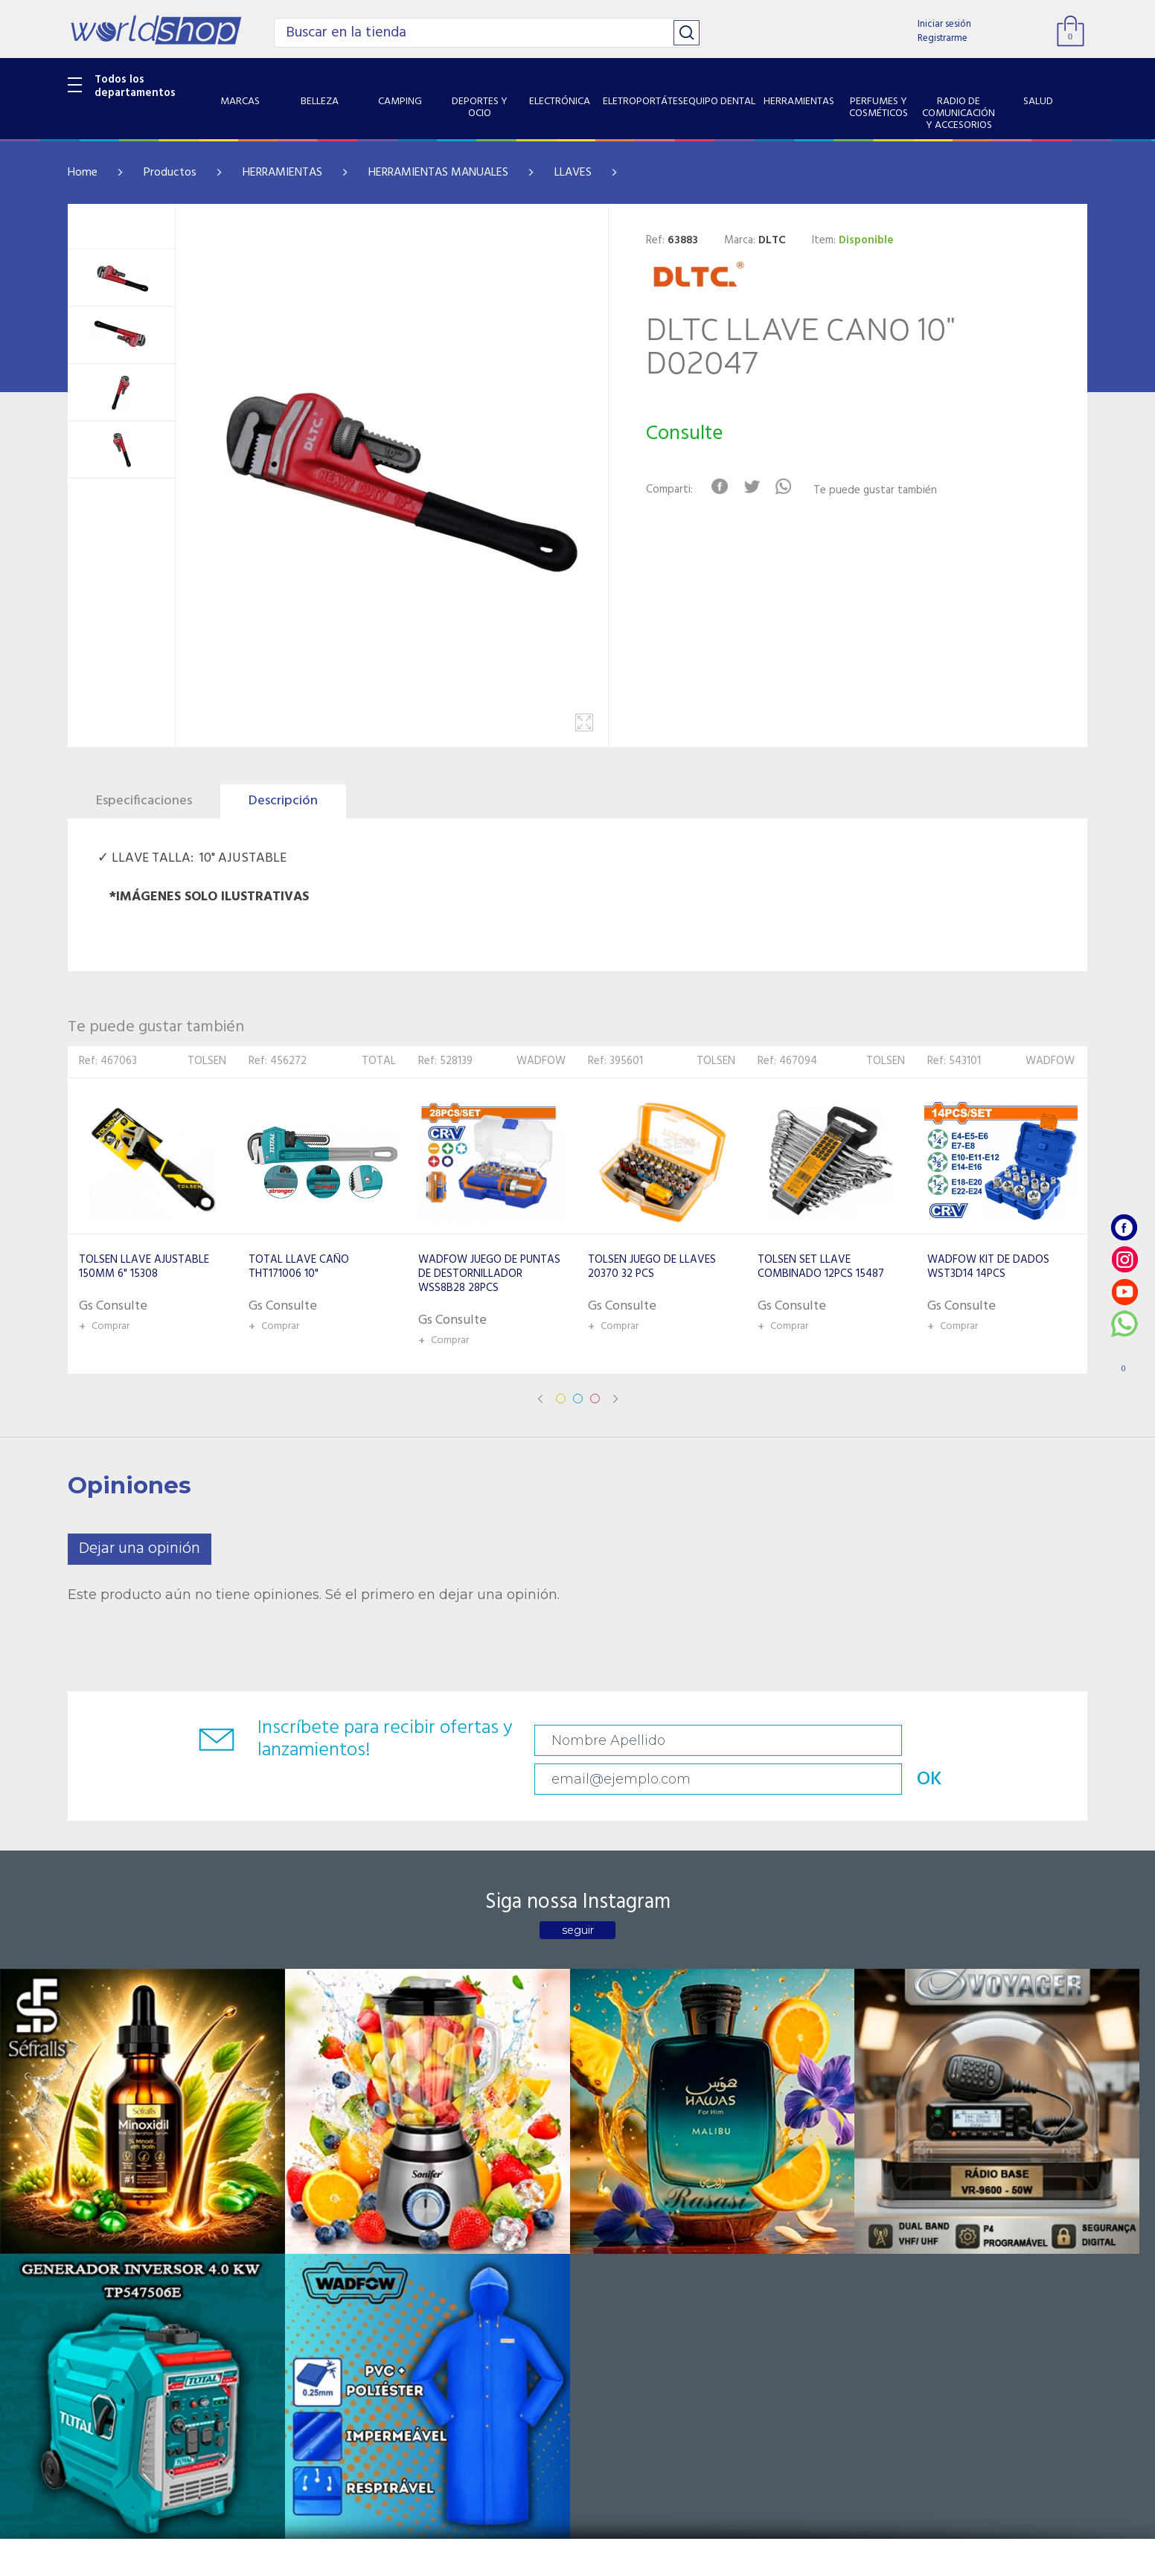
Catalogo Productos (288, 2204)
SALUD (84, 2395)
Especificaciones (144, 801)
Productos (170, 172)
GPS (78, 2434)
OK (982, 1741)
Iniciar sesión (944, 24)
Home (82, 172)
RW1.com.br (628, 2558)
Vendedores (438, 2243)
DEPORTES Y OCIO (113, 2243)
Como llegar (267, 2243)
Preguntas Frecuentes (462, 2204)
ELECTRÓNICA (102, 2262)
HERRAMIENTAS (282, 172)
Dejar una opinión (139, 1549)
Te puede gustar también (887, 491)
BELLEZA (89, 2204)
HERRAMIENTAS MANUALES (438, 172)
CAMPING (93, 2224)
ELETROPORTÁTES (113, 2282)
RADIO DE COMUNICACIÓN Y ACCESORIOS (139, 2367)
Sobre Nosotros (276, 2224)
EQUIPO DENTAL (109, 2301)
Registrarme (942, 38)
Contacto (432, 2224)
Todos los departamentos (135, 86)
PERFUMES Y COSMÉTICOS (135, 2339)
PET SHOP (93, 2452)
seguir (578, 1897)
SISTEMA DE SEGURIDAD (129, 2414)
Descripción (283, 801)
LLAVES (573, 172)
